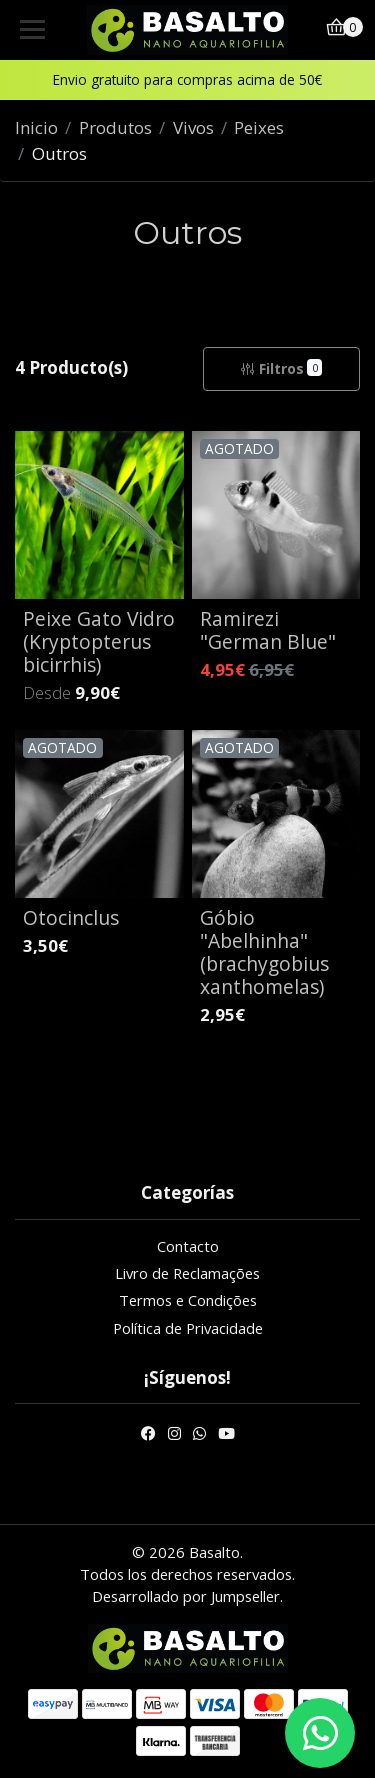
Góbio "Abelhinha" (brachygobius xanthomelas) (264, 952)
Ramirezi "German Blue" (268, 630)
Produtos (115, 127)
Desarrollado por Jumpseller (186, 1596)
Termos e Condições (188, 1300)
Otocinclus (71, 917)
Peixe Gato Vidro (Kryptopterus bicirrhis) (99, 641)
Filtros (281, 368)
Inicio (36, 127)
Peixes (259, 127)
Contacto (188, 1246)
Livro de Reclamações (187, 1273)
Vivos (193, 127)
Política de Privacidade (188, 1328)
